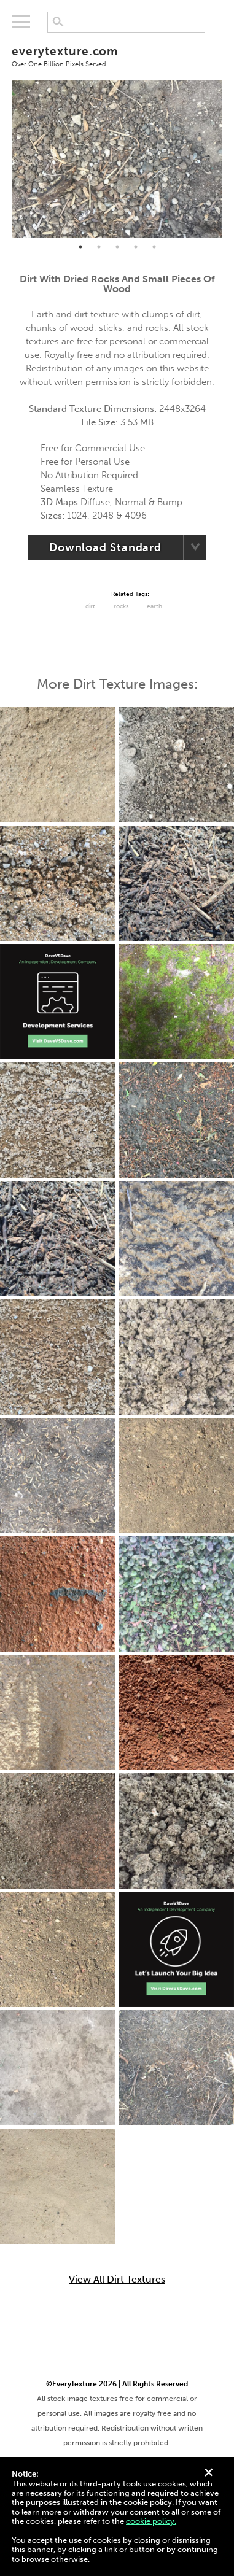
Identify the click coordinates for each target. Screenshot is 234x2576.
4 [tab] (136, 247)
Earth (154, 606)
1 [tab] (80, 247)
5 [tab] (154, 247)
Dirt (90, 606)
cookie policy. (151, 2521)
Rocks (121, 606)
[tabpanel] (117, 159)
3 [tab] (117, 247)
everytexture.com (117, 56)
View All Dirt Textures (117, 2279)
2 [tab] (99, 247)
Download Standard (105, 547)
